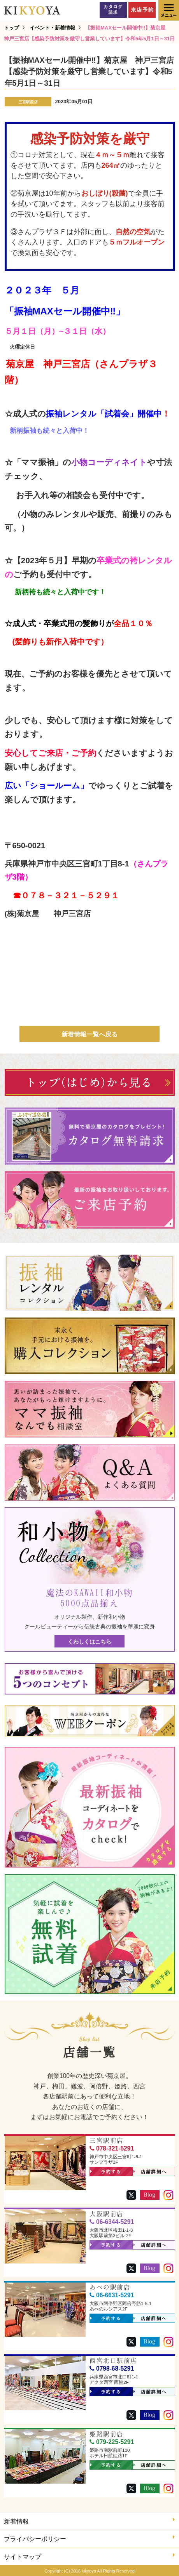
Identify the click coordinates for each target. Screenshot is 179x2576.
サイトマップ (89, 2556)
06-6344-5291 (112, 2221)
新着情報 (89, 2521)
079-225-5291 (112, 2442)
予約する (105, 2172)
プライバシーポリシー (89, 2538)
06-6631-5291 (112, 2295)
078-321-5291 (112, 2148)
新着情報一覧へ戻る (89, 1034)
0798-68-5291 (112, 2368)
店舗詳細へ (150, 2172)
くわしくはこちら (89, 1642)
